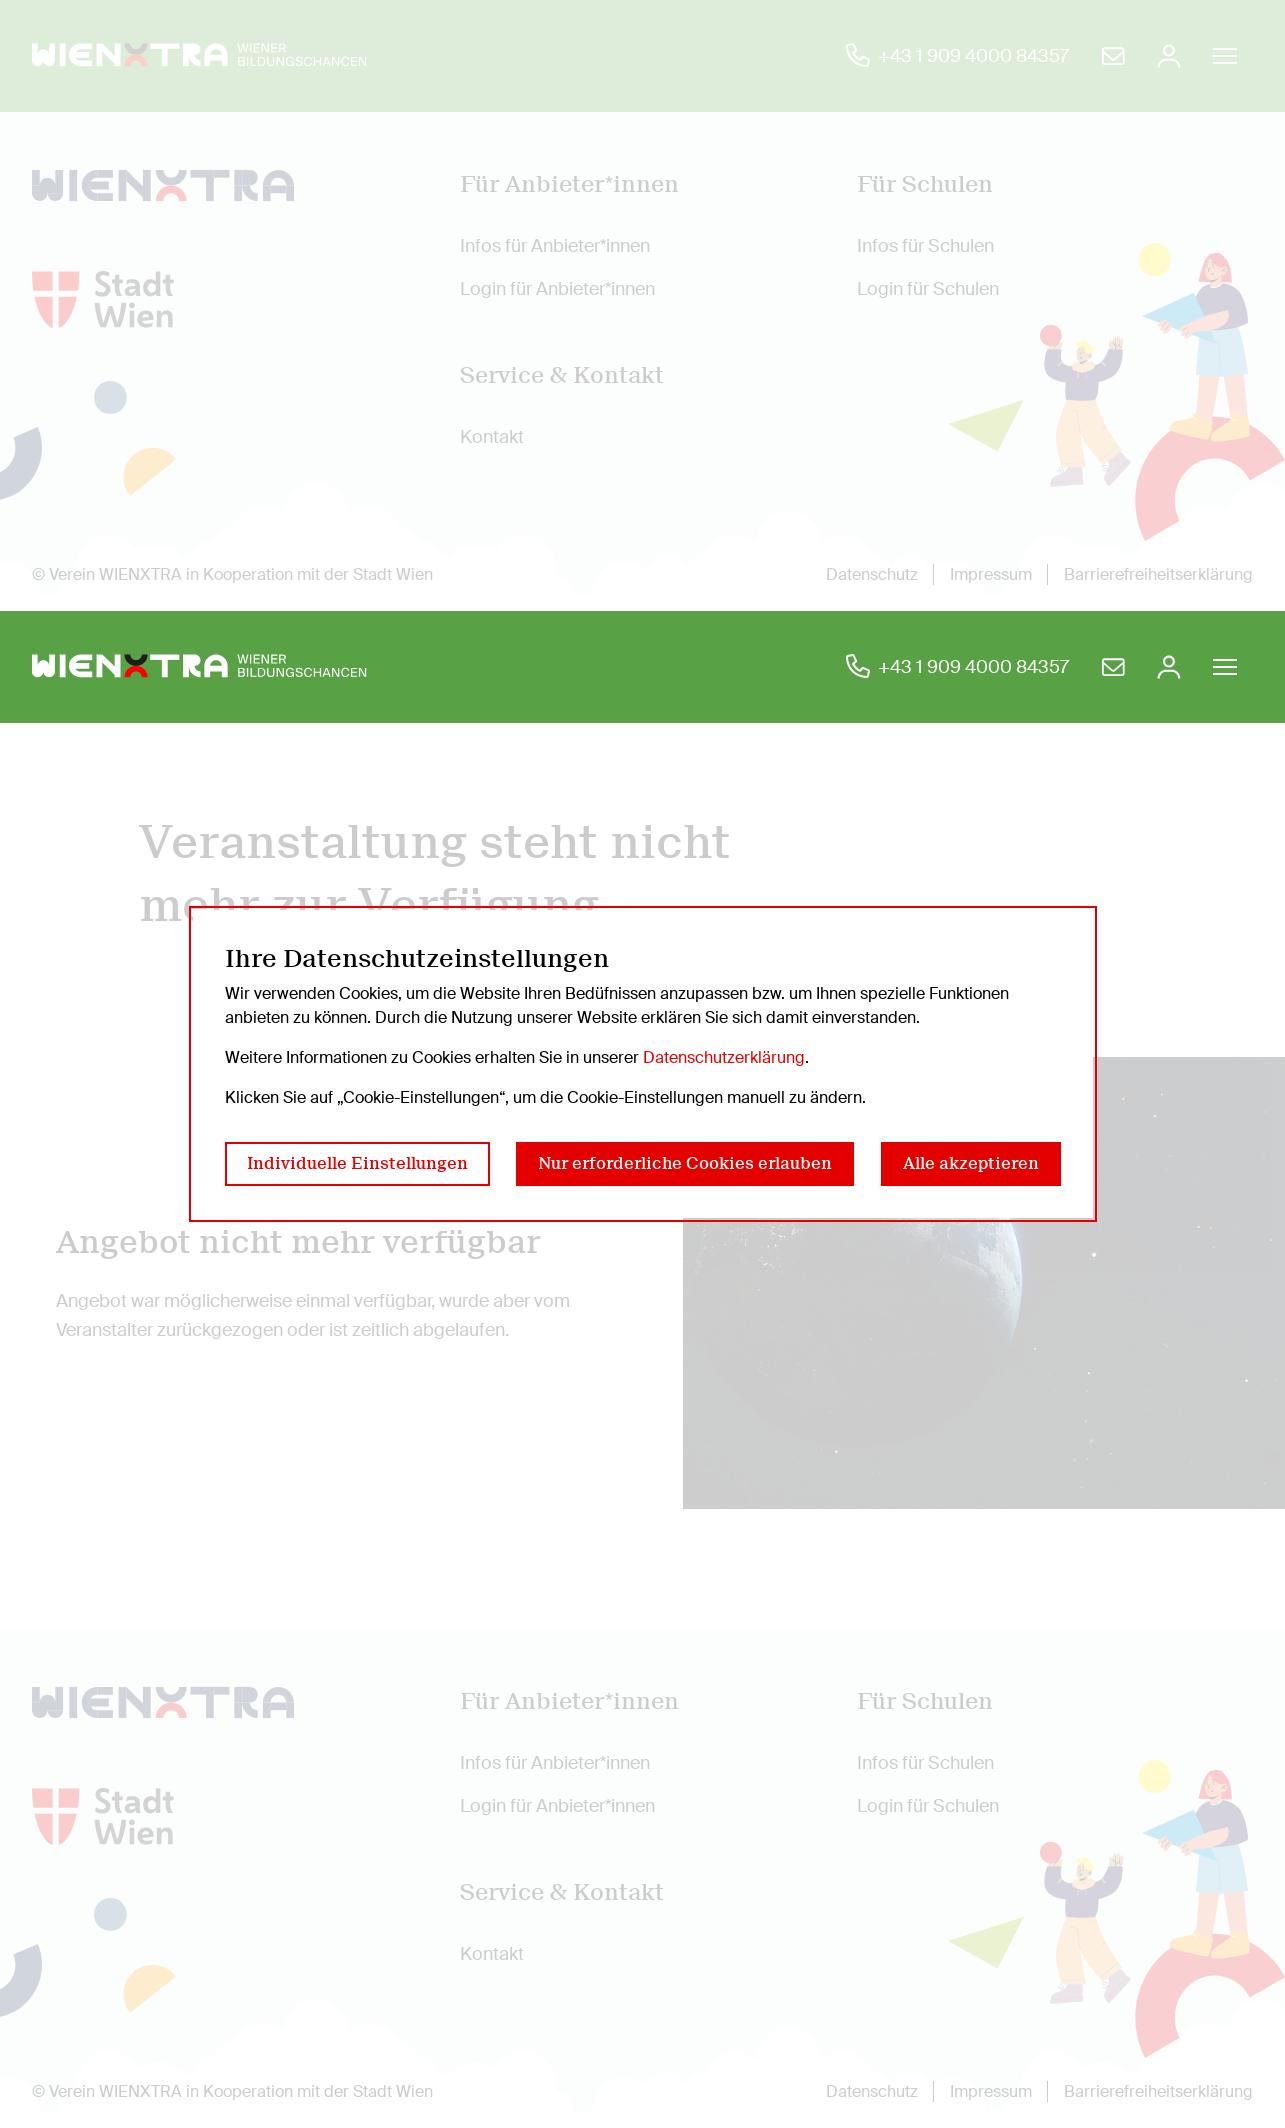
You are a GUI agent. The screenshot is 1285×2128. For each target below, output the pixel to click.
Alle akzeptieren (971, 1163)
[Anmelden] (1169, 667)
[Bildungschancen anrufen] (957, 667)
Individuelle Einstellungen (357, 1163)
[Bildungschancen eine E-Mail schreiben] (1113, 667)
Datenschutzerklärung (724, 1057)
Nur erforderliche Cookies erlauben (685, 1163)
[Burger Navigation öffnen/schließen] (1225, 667)
